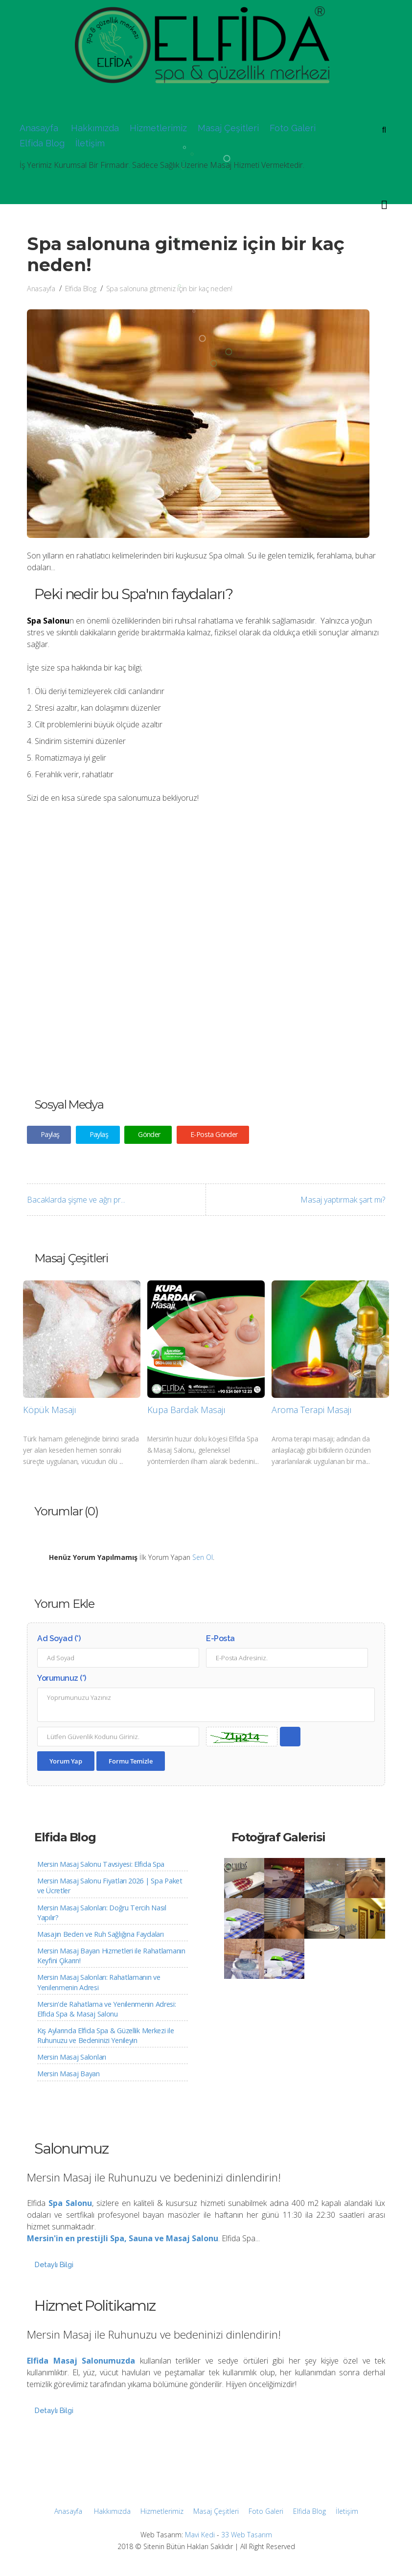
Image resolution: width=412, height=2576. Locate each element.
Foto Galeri (293, 128)
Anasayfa (39, 128)
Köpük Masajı (49, 1410)
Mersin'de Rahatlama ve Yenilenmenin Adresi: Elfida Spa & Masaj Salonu (106, 2009)
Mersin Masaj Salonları (71, 2057)
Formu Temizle (131, 1761)
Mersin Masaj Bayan (68, 2073)
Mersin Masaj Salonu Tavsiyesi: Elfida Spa (100, 1864)
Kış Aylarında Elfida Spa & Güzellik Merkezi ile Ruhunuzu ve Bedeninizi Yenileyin (105, 2035)
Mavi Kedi (200, 2534)
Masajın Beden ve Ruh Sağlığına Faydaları (100, 1934)
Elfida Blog (42, 143)
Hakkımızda (95, 128)
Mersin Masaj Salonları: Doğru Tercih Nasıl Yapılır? (101, 1912)
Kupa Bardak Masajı (186, 1410)
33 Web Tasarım (246, 2534)
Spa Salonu (70, 2203)
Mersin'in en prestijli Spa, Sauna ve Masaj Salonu (122, 2238)
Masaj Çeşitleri (228, 128)
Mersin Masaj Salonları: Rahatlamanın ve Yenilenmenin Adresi (98, 1982)
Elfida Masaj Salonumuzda (81, 2360)
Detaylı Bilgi (54, 2264)
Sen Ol (202, 1557)
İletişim (90, 143)
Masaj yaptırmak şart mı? (342, 1199)
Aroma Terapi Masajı (312, 1410)
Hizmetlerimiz (158, 128)
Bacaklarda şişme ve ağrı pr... (76, 1199)
